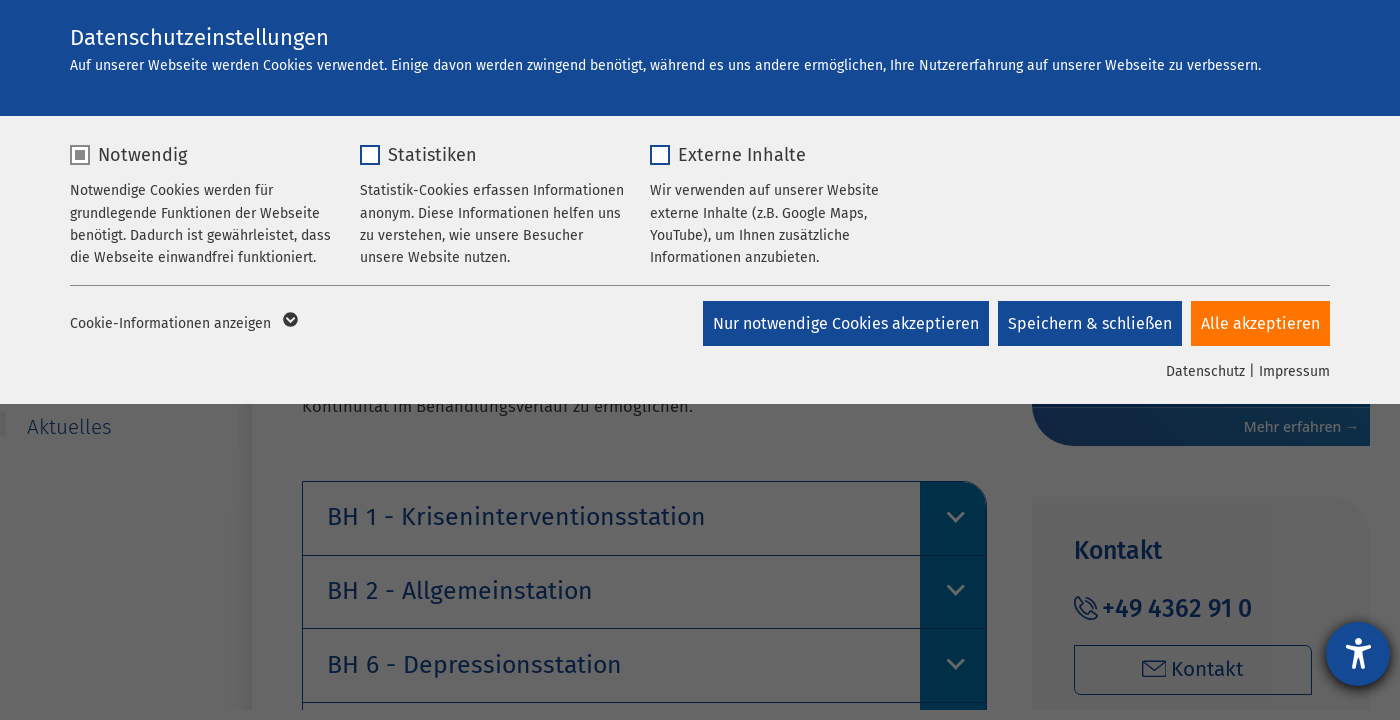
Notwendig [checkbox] (142, 155)
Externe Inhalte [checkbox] (742, 155)
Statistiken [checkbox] (432, 155)
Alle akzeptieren (1260, 323)
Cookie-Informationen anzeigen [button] (182, 324)
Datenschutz (1205, 371)
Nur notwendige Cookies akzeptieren (844, 323)
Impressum (1294, 371)
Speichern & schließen (1089, 323)
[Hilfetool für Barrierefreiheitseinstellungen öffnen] (1358, 654)
